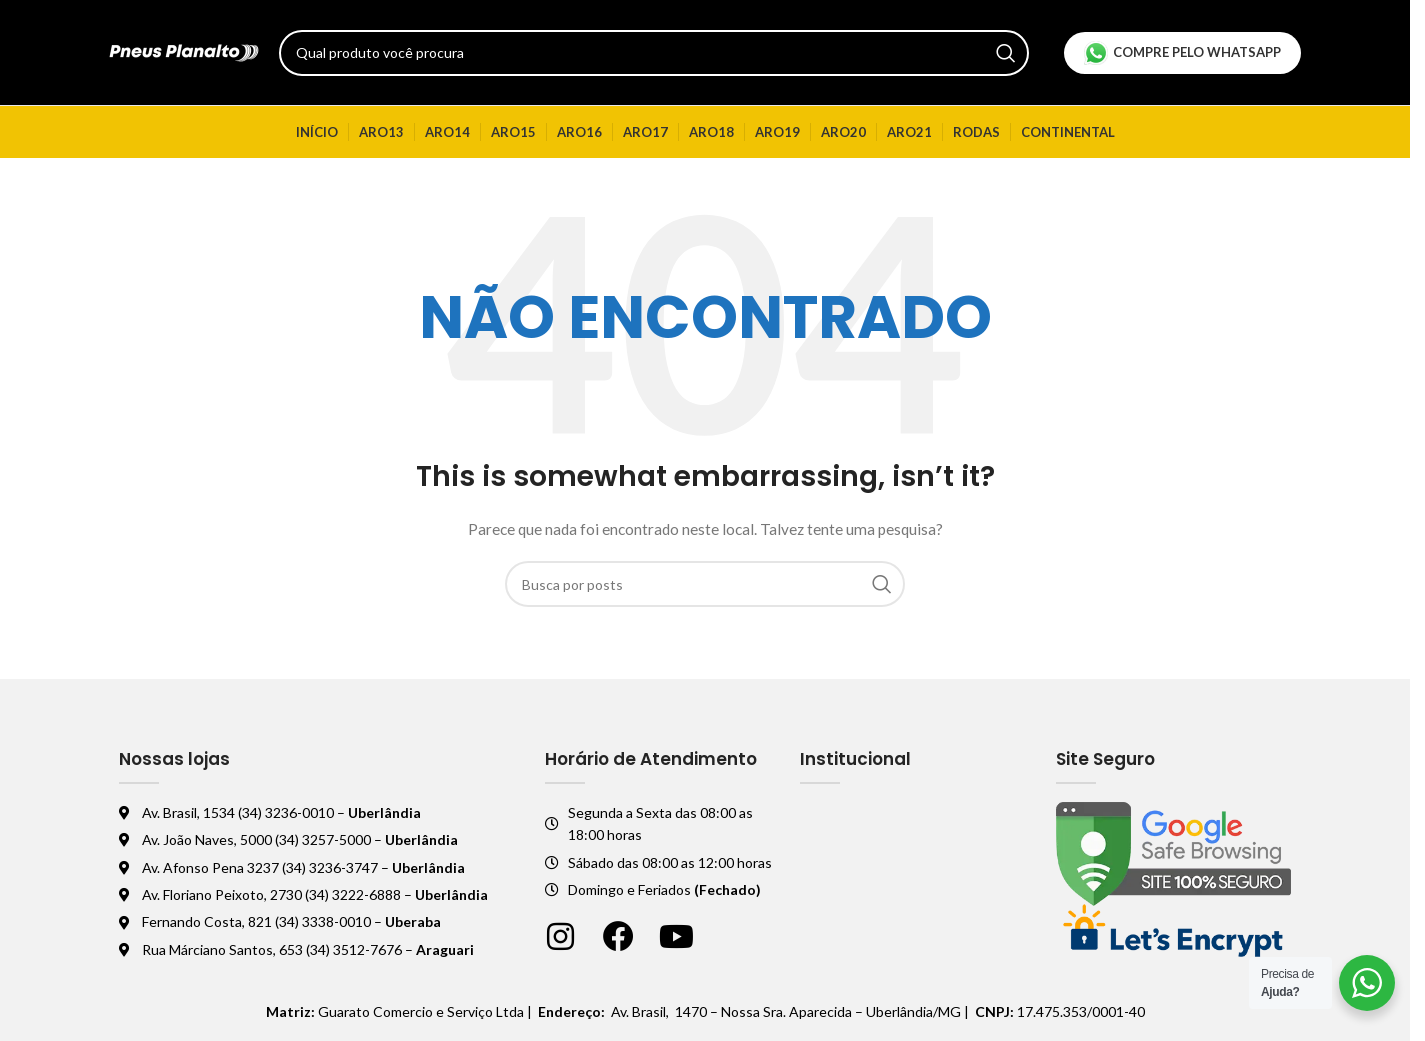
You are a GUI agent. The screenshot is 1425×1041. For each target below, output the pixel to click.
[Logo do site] (184, 50)
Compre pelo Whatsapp (1182, 53)
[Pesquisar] (654, 53)
